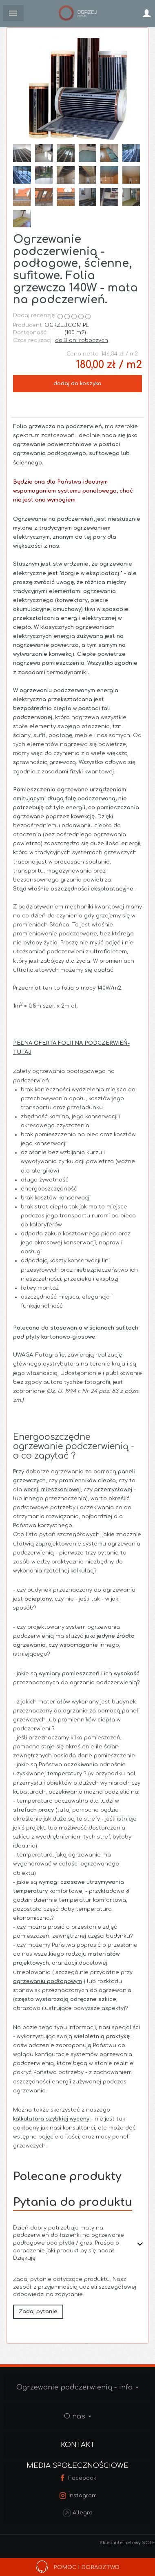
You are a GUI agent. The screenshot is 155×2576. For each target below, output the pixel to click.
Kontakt (78, 2445)
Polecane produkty (67, 2176)
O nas (77, 2416)
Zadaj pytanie (38, 2311)
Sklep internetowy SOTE (127, 2542)
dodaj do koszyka (77, 383)
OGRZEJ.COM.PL (66, 325)
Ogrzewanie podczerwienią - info (77, 2387)
